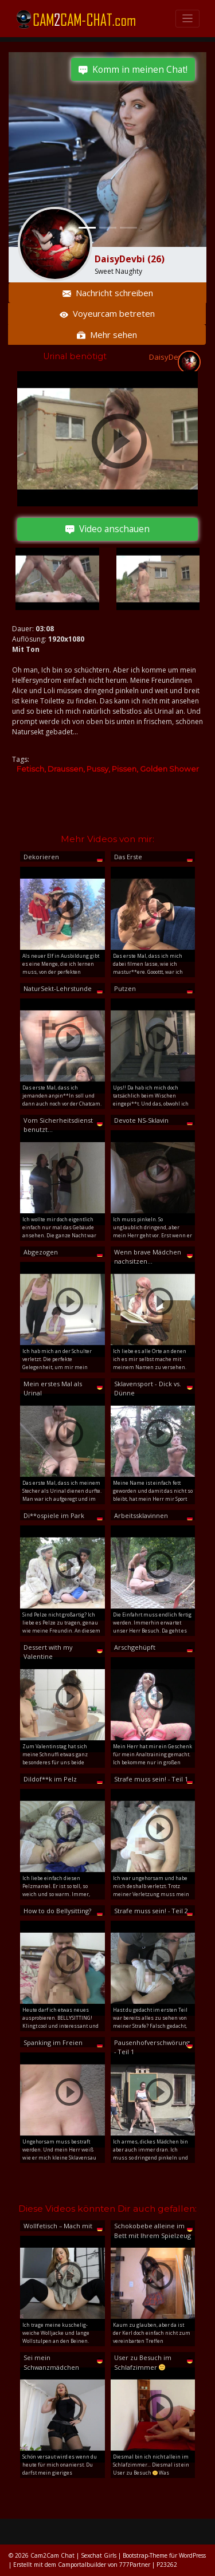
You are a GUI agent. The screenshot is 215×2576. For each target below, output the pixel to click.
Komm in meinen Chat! (133, 69)
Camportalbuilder (82, 2565)
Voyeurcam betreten (107, 313)
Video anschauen (107, 528)
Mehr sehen (107, 334)
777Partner (134, 2565)
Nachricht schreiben (107, 292)
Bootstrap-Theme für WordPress (164, 2555)
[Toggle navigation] (187, 18)
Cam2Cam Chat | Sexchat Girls (73, 2555)
